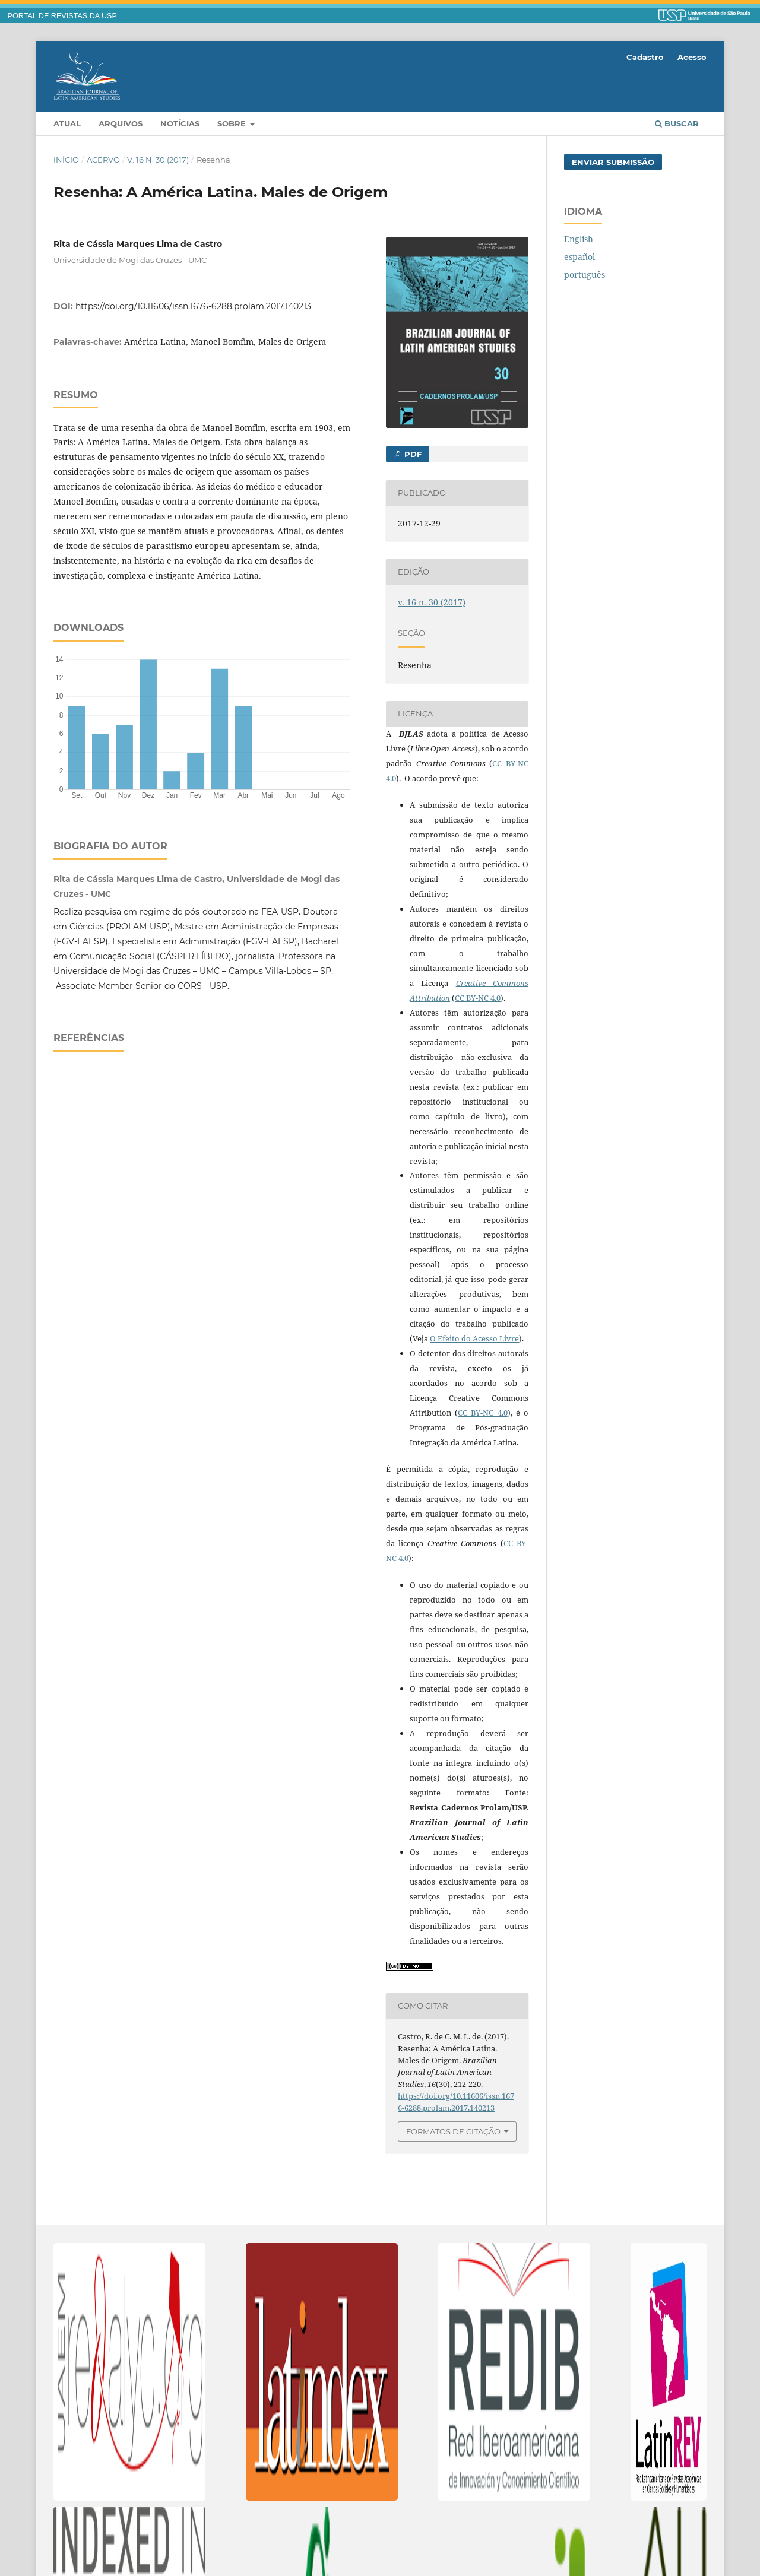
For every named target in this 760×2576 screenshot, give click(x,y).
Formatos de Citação (453, 2131)
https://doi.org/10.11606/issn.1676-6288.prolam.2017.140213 (193, 306)
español (579, 256)
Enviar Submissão (613, 162)
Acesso (692, 57)
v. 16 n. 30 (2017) (158, 159)
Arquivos (120, 123)
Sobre (232, 123)
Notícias (180, 123)
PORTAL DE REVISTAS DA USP (62, 16)
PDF (412, 454)
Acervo (103, 159)
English (578, 239)
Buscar (677, 123)
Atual (67, 123)
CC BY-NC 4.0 (478, 997)
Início (66, 159)
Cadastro (645, 57)
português (584, 274)
